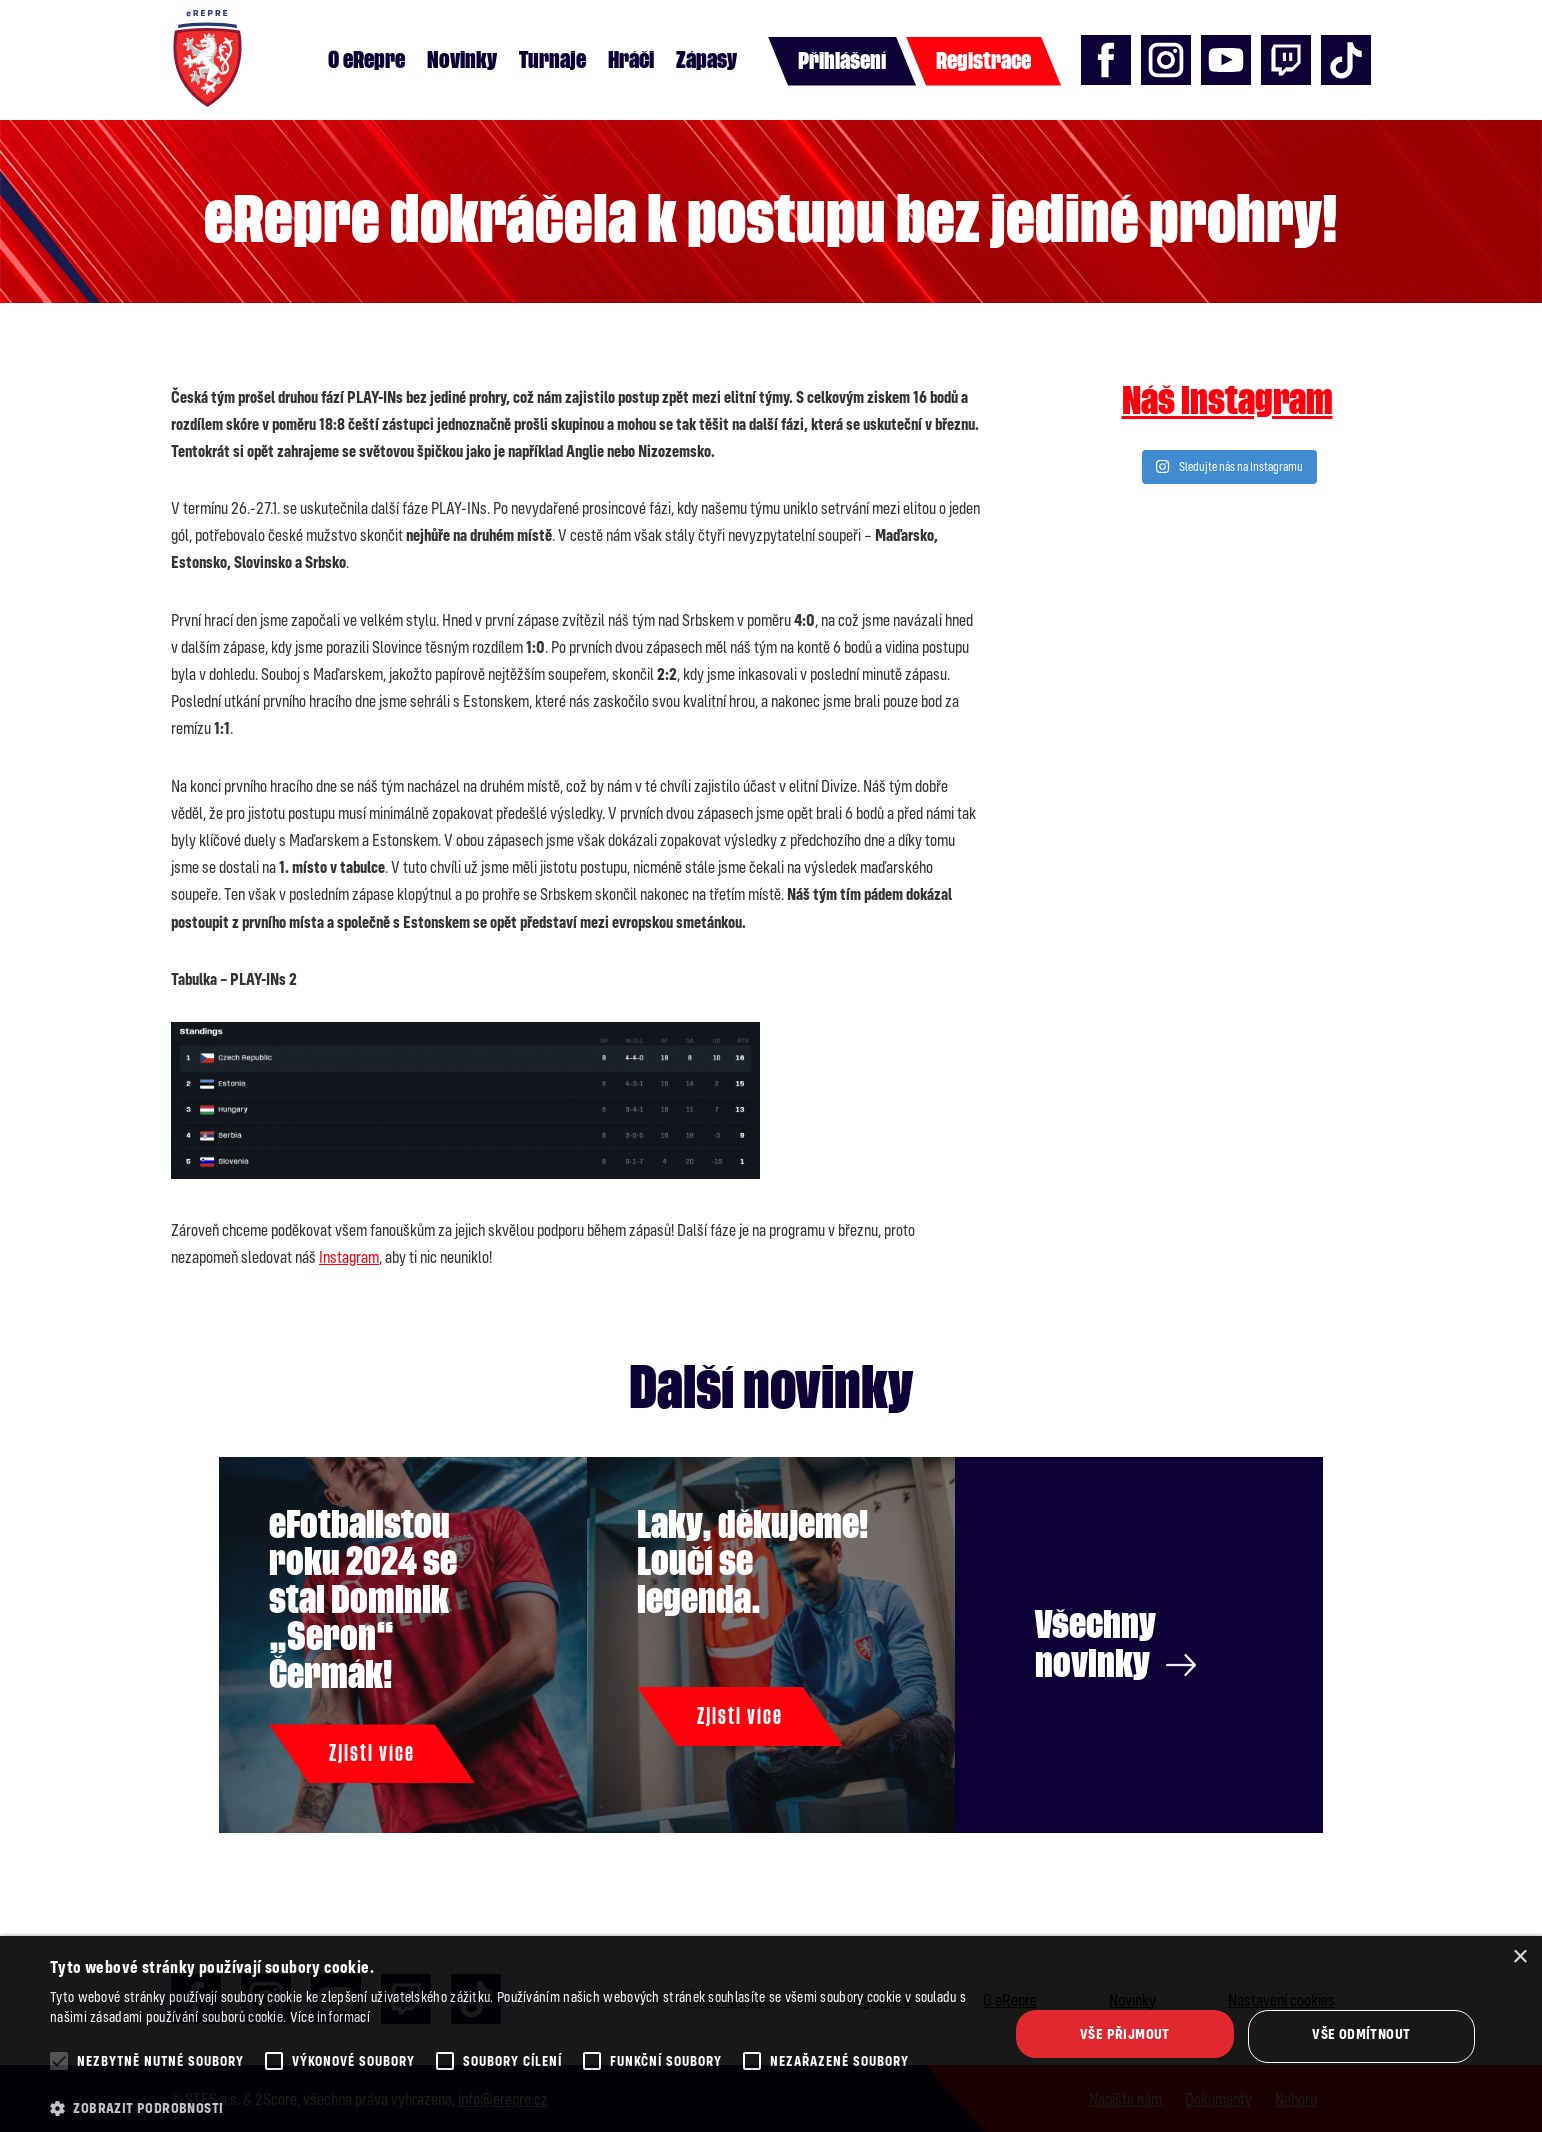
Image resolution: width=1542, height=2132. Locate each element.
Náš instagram (1227, 401)
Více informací (330, 2016)
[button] (515, 2108)
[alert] (771, 2034)
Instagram (349, 1256)
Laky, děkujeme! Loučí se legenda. (752, 1562)
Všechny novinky (1115, 1644)
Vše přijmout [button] (1125, 2033)
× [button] (1519, 1957)
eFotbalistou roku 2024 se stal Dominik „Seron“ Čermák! (363, 1600)
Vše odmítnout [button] (1361, 2033)
